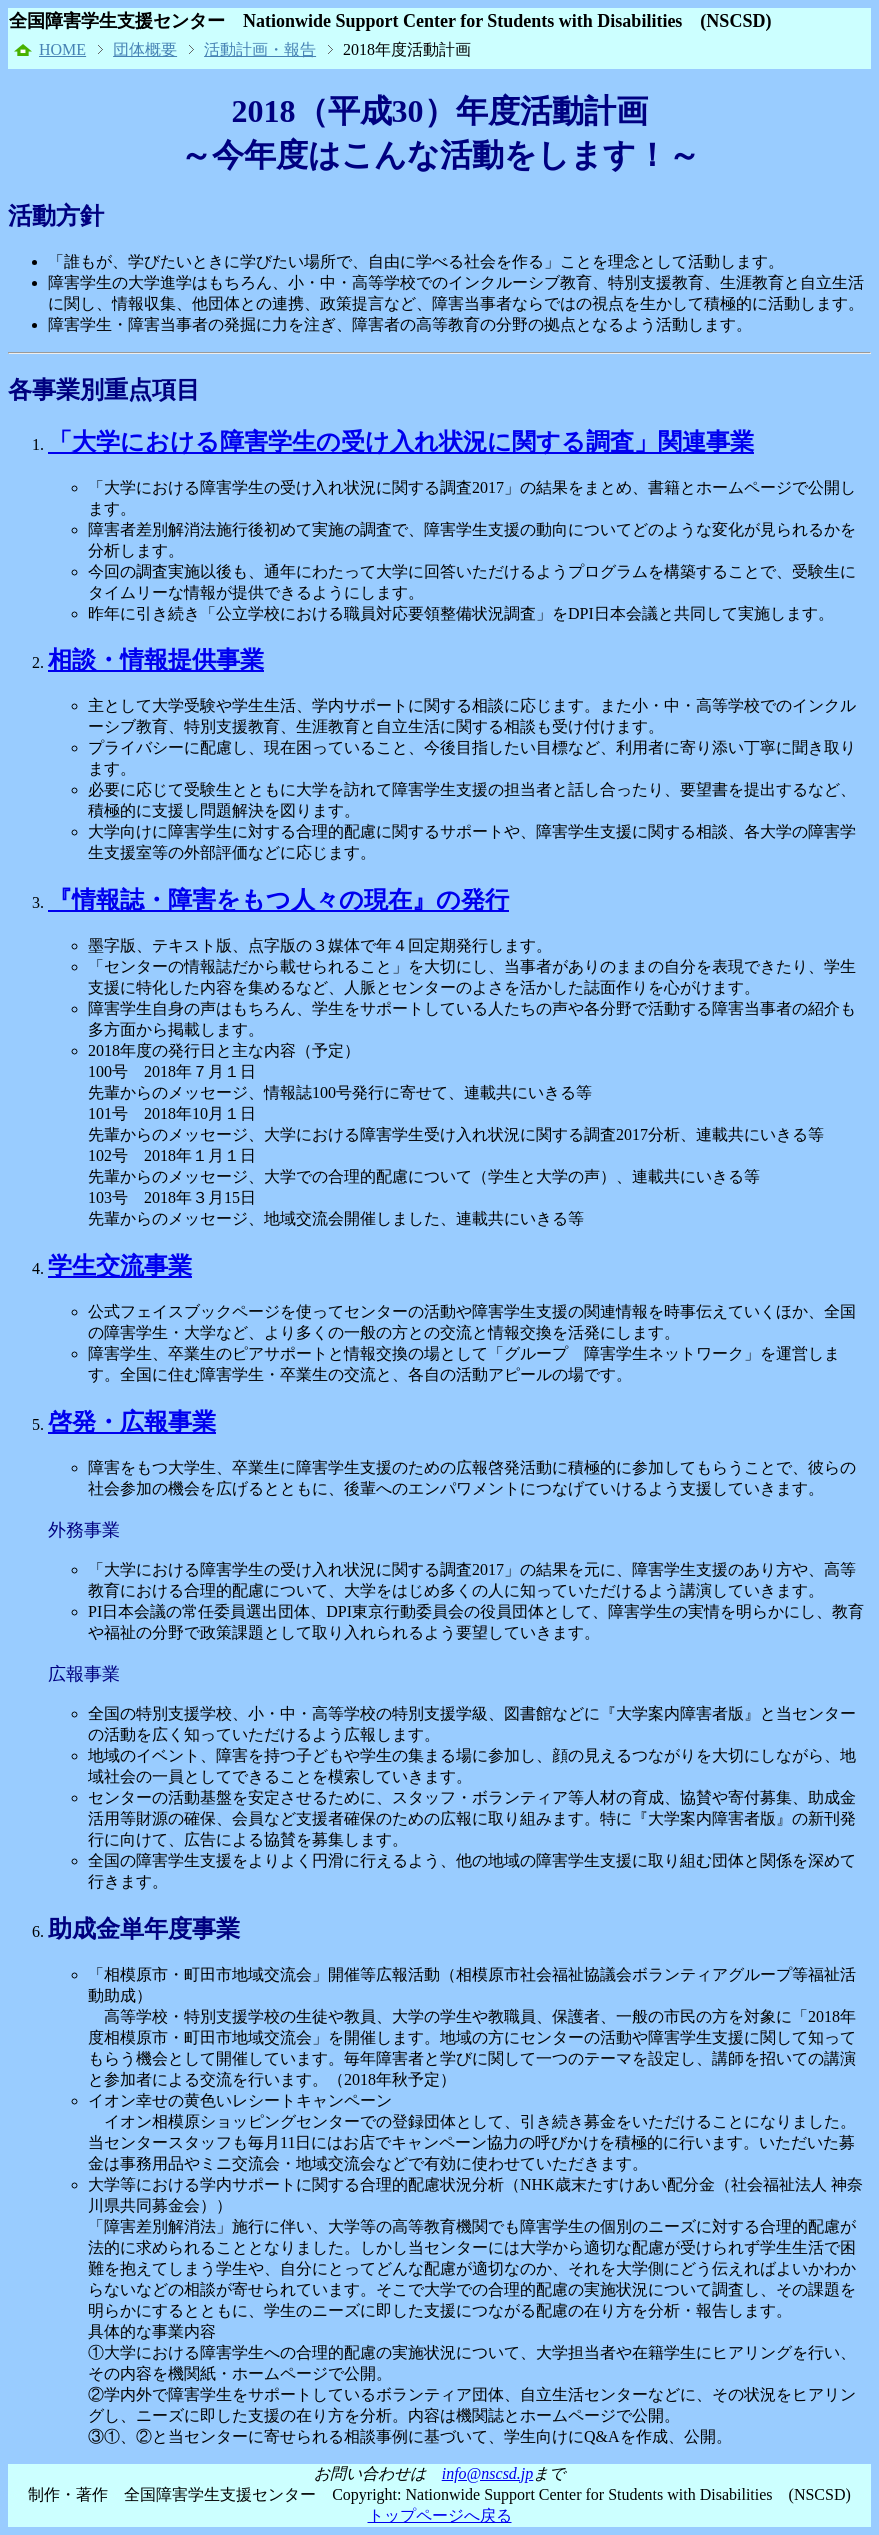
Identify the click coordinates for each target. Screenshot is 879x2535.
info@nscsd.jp (488, 2473)
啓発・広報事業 (132, 1422)
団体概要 (145, 49)
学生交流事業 (120, 1266)
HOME (62, 49)
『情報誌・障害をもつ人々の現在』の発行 (278, 900)
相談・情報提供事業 (156, 660)
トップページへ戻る (440, 2515)
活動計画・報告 (260, 49)
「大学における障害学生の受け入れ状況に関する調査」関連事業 (401, 442)
